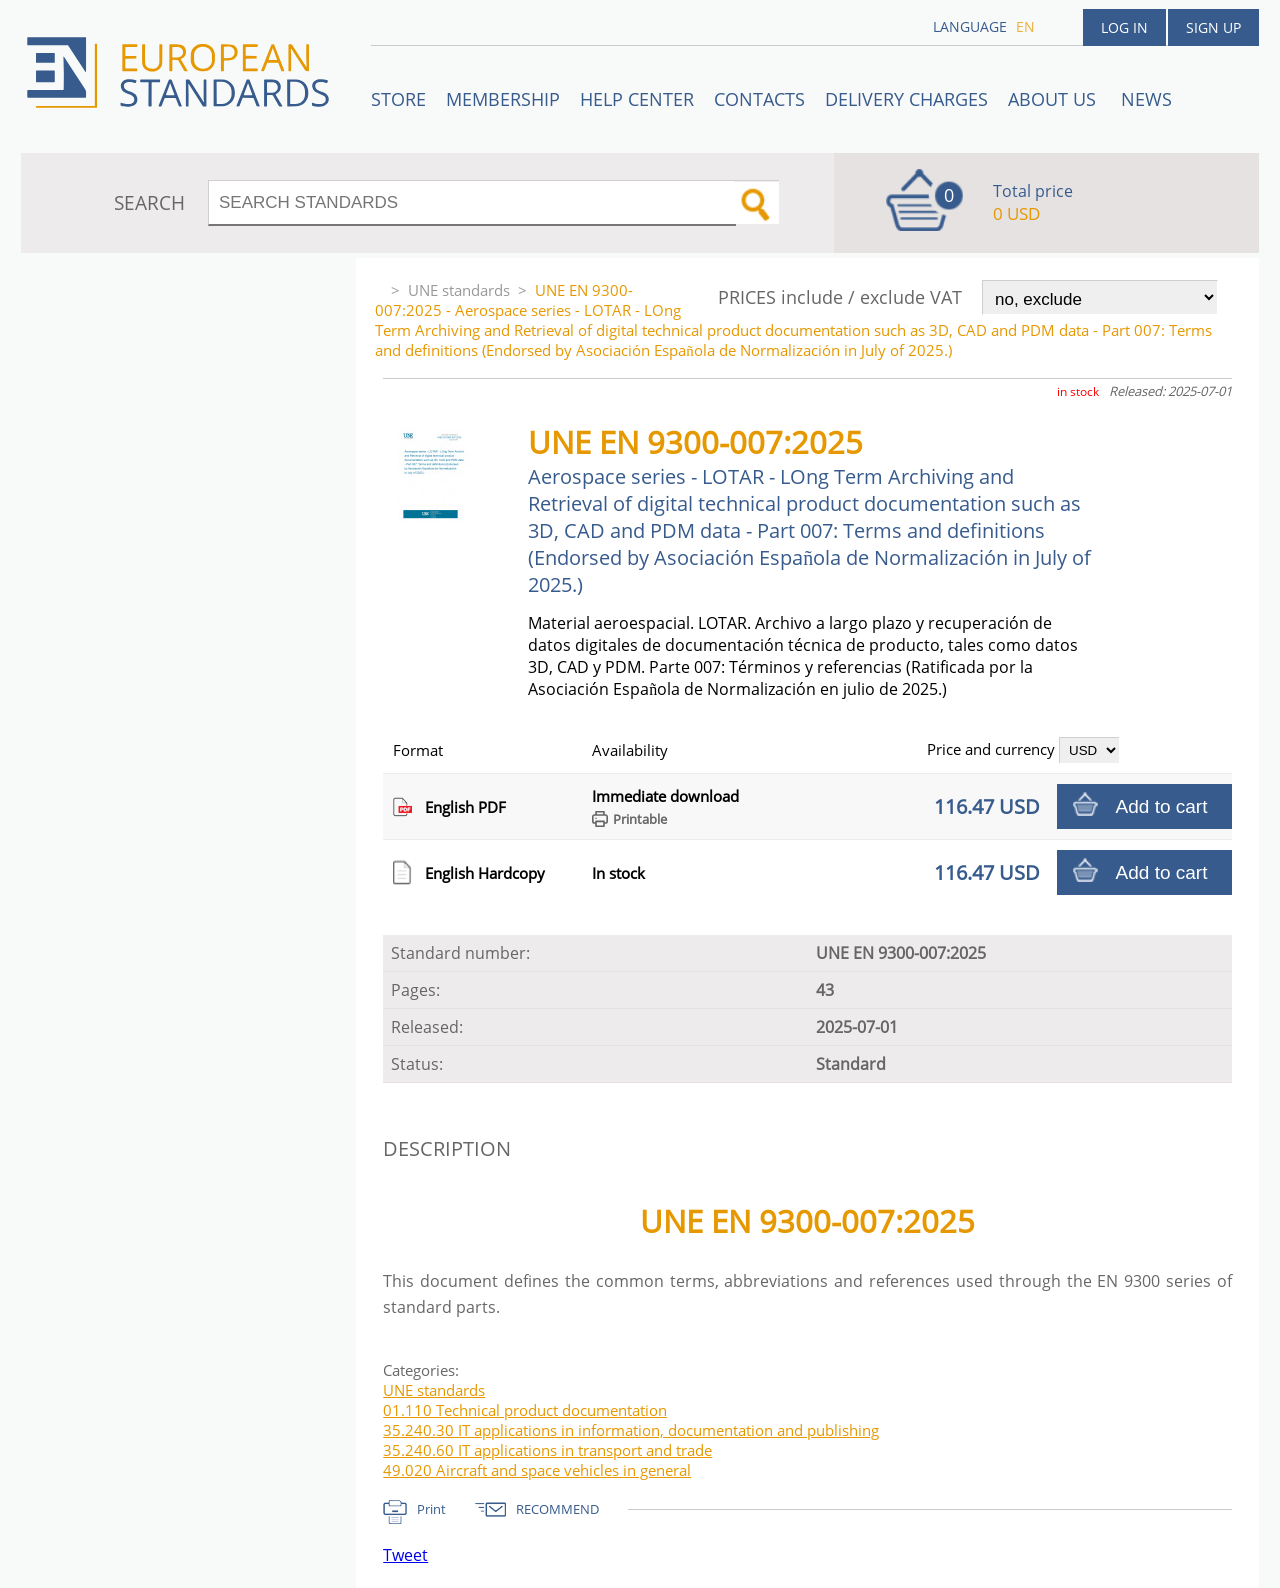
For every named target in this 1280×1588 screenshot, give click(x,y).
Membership (503, 99)
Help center (637, 99)
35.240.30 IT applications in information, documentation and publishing (631, 1430)
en (1025, 26)
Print (431, 1509)
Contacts (759, 99)
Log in (1124, 27)
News (1146, 99)
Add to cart (1162, 806)
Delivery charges (906, 99)
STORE (398, 99)
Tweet (405, 1555)
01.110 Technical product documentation (525, 1410)
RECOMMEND (557, 1509)
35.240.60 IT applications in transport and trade (547, 1450)
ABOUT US (1054, 99)
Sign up (1213, 27)
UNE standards (459, 290)
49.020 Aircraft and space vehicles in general (537, 1470)
